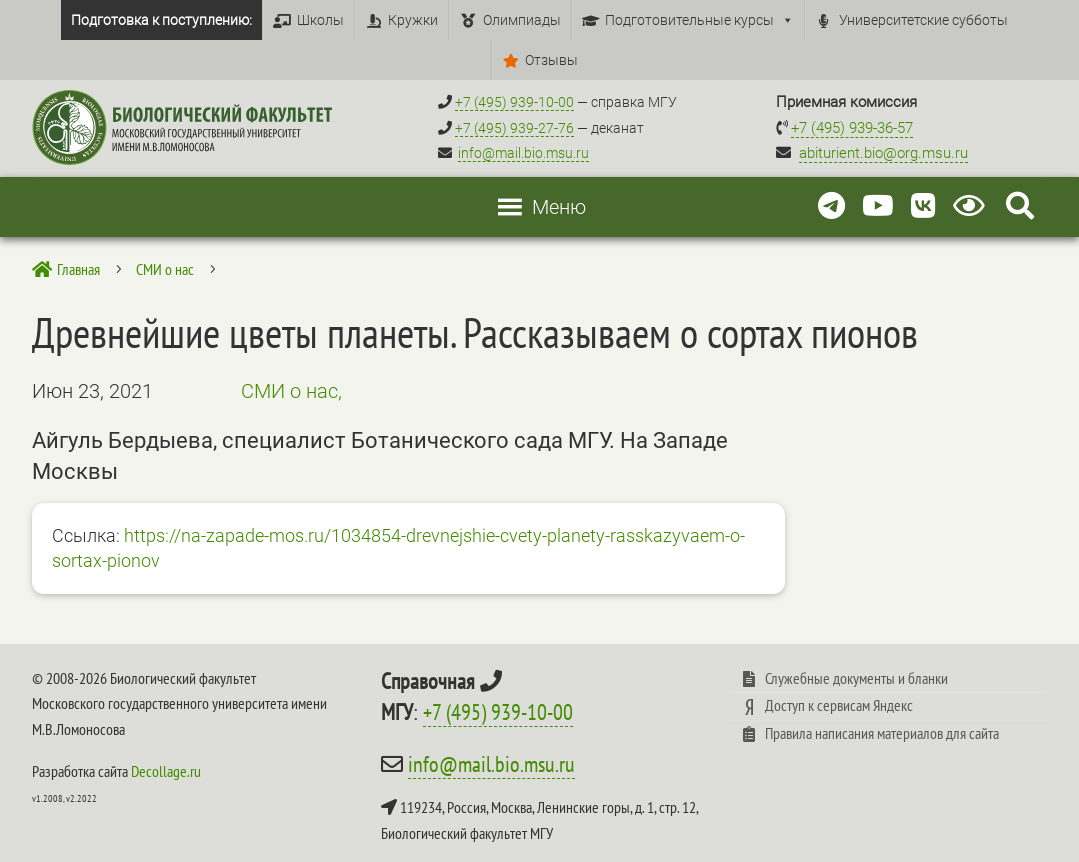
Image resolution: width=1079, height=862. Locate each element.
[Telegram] (831, 206)
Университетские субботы (923, 20)
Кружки (413, 20)
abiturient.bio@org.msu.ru (883, 153)
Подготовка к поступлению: (161, 20)
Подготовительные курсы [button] (699, 20)
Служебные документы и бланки (856, 678)
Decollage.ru (166, 771)
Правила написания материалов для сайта (882, 733)
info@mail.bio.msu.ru (523, 153)
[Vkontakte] (923, 206)
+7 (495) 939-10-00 (498, 712)
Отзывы (551, 60)
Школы (320, 20)
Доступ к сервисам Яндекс (839, 705)
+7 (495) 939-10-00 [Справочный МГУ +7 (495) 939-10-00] (514, 102)
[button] (559, 207)
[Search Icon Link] (1020, 206)
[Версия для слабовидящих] (972, 206)
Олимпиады (522, 20)
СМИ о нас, (291, 391)
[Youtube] (878, 206)
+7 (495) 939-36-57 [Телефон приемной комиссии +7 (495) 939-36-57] (852, 128)
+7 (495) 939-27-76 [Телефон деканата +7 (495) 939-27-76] (514, 128)
